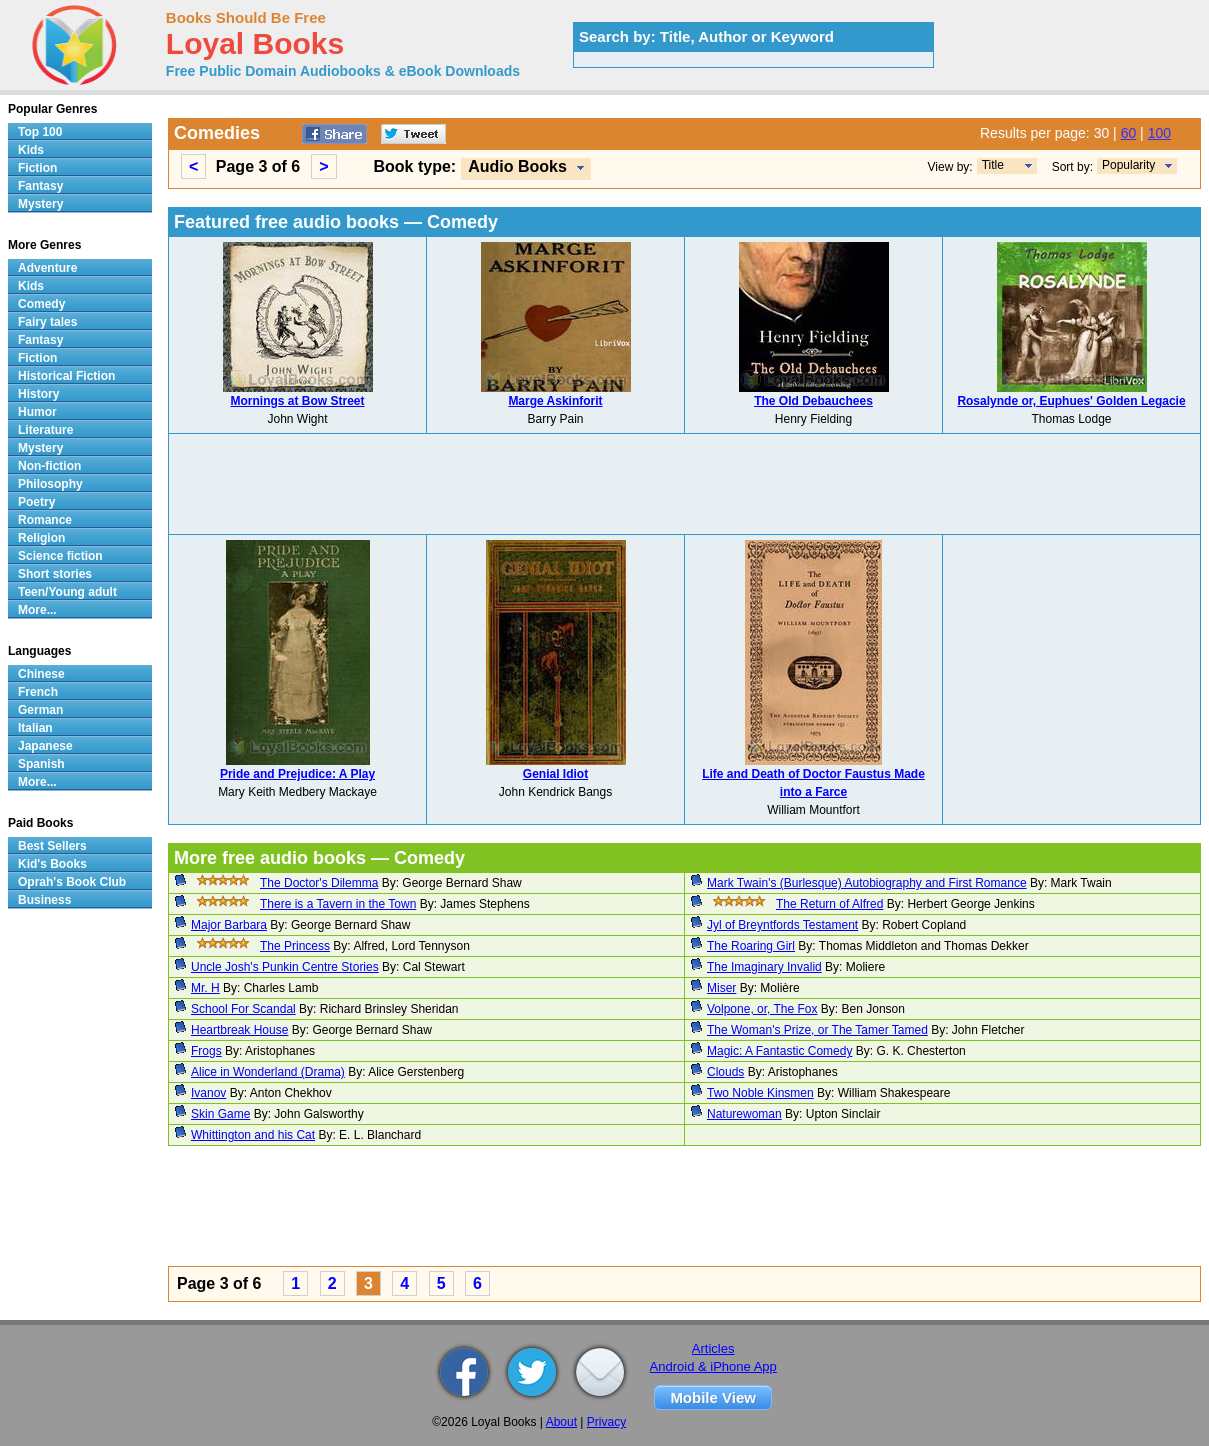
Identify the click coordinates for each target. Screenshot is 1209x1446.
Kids (31, 150)
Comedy (41, 304)
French (38, 692)
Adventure (47, 268)
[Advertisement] (685, 484)
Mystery (40, 204)
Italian (35, 728)
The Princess (295, 946)
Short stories (55, 574)
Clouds (725, 1072)
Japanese (45, 746)
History (38, 394)
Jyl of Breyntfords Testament (782, 925)
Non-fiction (49, 466)
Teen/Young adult (67, 592)
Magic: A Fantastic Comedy (779, 1051)
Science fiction (60, 556)
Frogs (206, 1051)
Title (993, 165)
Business (44, 900)
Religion (41, 538)
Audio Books (517, 166)
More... (37, 610)
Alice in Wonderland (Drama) (268, 1072)
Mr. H (205, 988)
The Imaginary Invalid (764, 967)
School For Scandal (243, 1009)
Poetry (36, 502)
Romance (45, 520)
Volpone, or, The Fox (762, 1009)
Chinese (41, 674)
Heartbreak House (239, 1030)
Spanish (41, 764)
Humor (37, 412)
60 (1129, 133)
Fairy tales (47, 322)
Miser (721, 988)
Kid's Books (52, 864)
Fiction (37, 168)
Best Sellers (52, 846)
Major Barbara (229, 925)
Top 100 (40, 132)
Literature (45, 430)
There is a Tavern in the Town (338, 904)
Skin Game (220, 1114)
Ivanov (208, 1093)
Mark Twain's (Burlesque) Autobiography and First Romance (867, 883)
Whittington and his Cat (253, 1135)
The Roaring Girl (751, 946)
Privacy (606, 1422)
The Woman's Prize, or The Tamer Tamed (817, 1030)
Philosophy (50, 484)
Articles (713, 1348)
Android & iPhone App (713, 1366)
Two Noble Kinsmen (760, 1093)
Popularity (1128, 165)
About (561, 1422)
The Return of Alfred (829, 904)
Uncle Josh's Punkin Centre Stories (285, 967)
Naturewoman (744, 1114)
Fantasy (40, 186)
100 (1159, 133)
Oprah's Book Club (72, 882)
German (40, 710)
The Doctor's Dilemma (319, 883)
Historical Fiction (66, 376)
